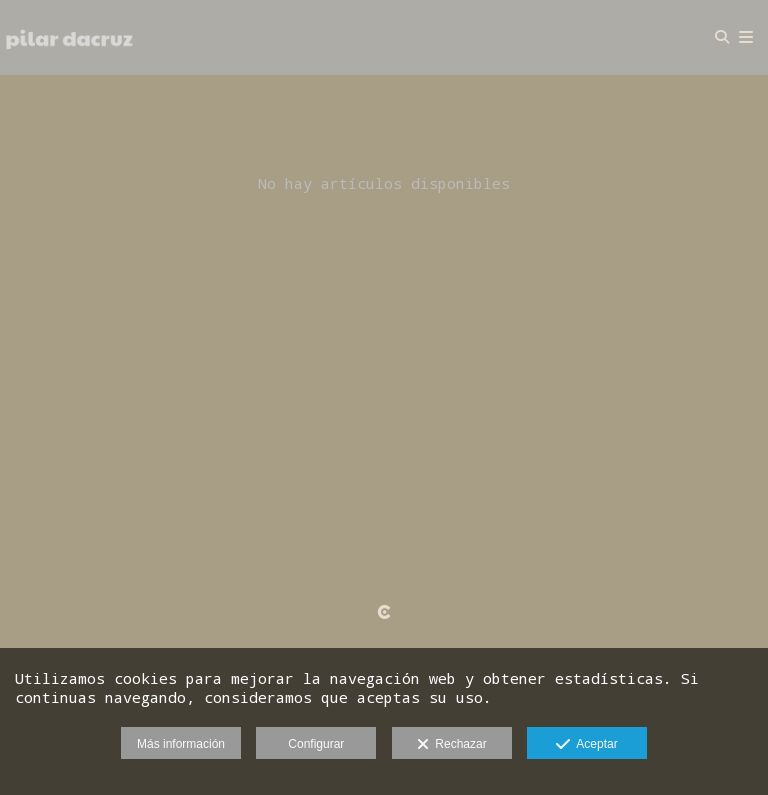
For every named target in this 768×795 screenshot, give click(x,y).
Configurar (316, 744)
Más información (181, 744)
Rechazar (452, 745)
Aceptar (586, 745)
